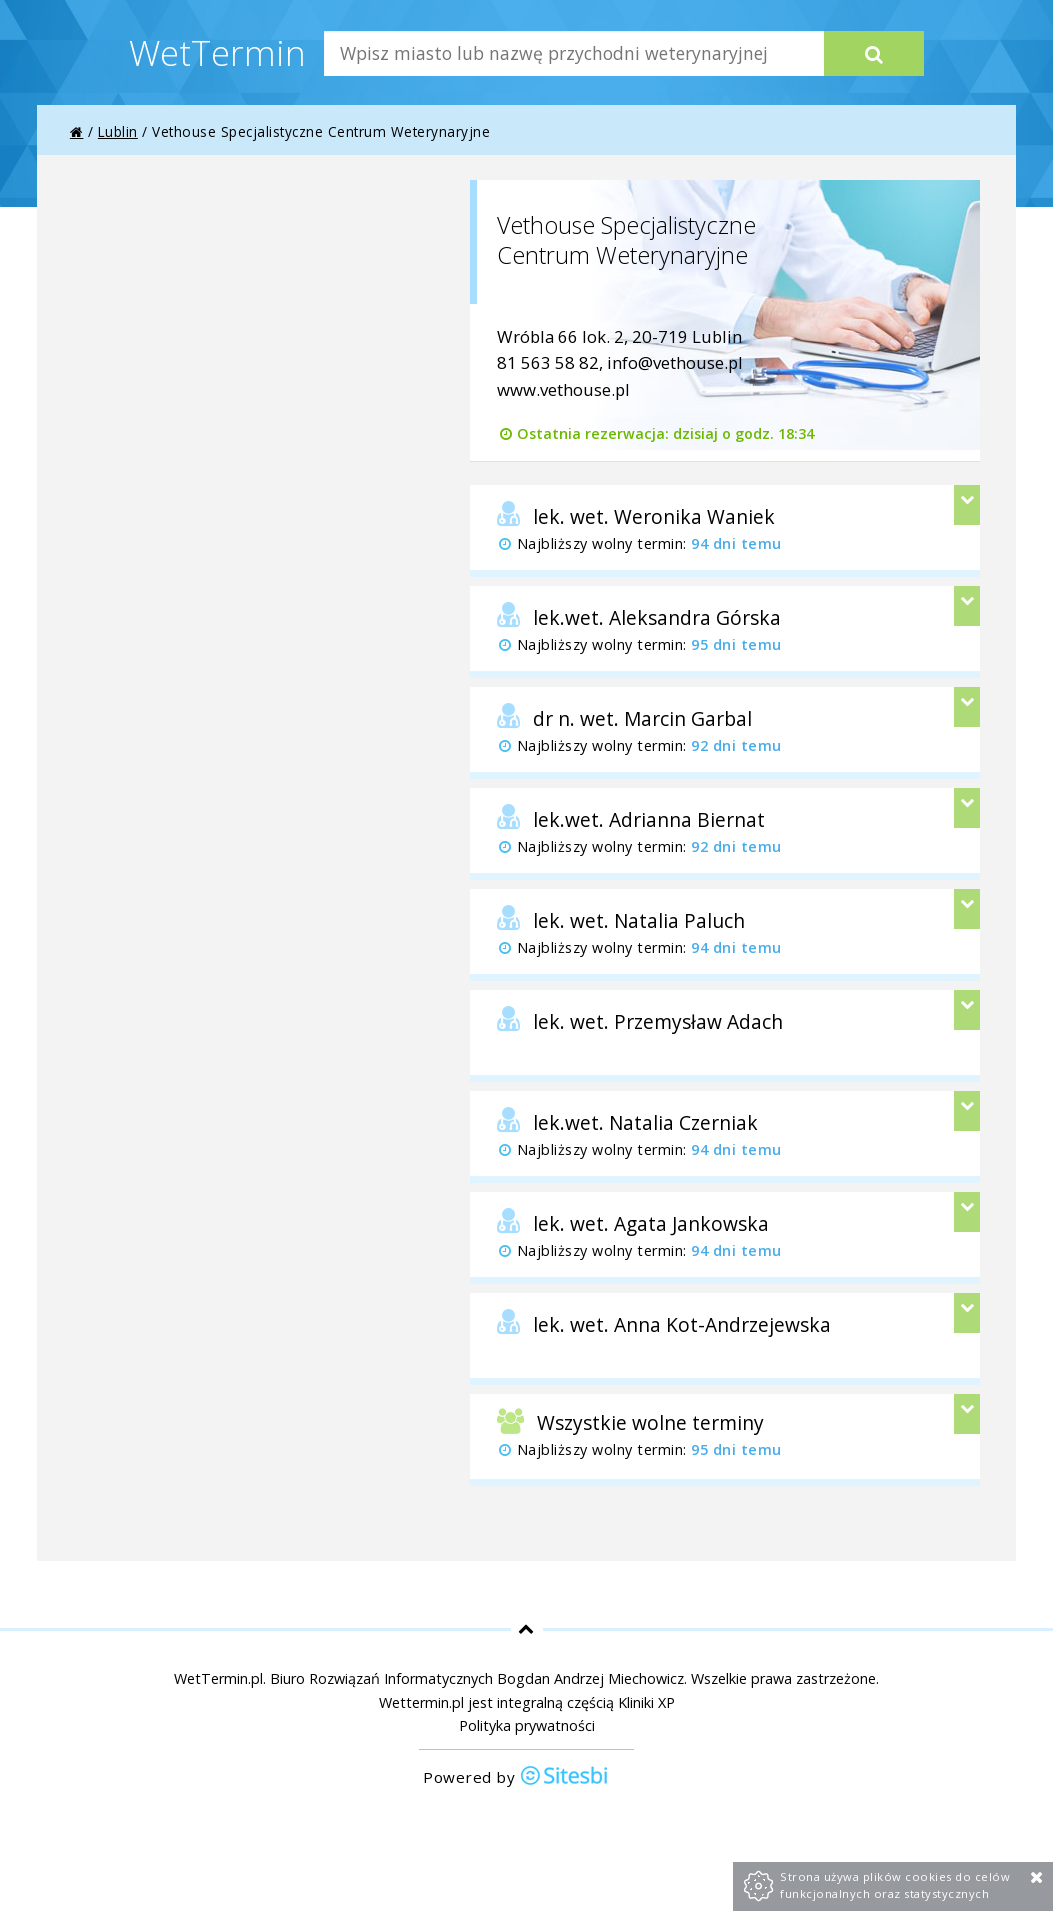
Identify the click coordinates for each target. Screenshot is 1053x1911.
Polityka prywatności (527, 1725)
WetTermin (217, 52)
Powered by (516, 1777)
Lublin (118, 131)
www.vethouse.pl (563, 389)
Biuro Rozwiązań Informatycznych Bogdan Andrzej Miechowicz (477, 1678)
